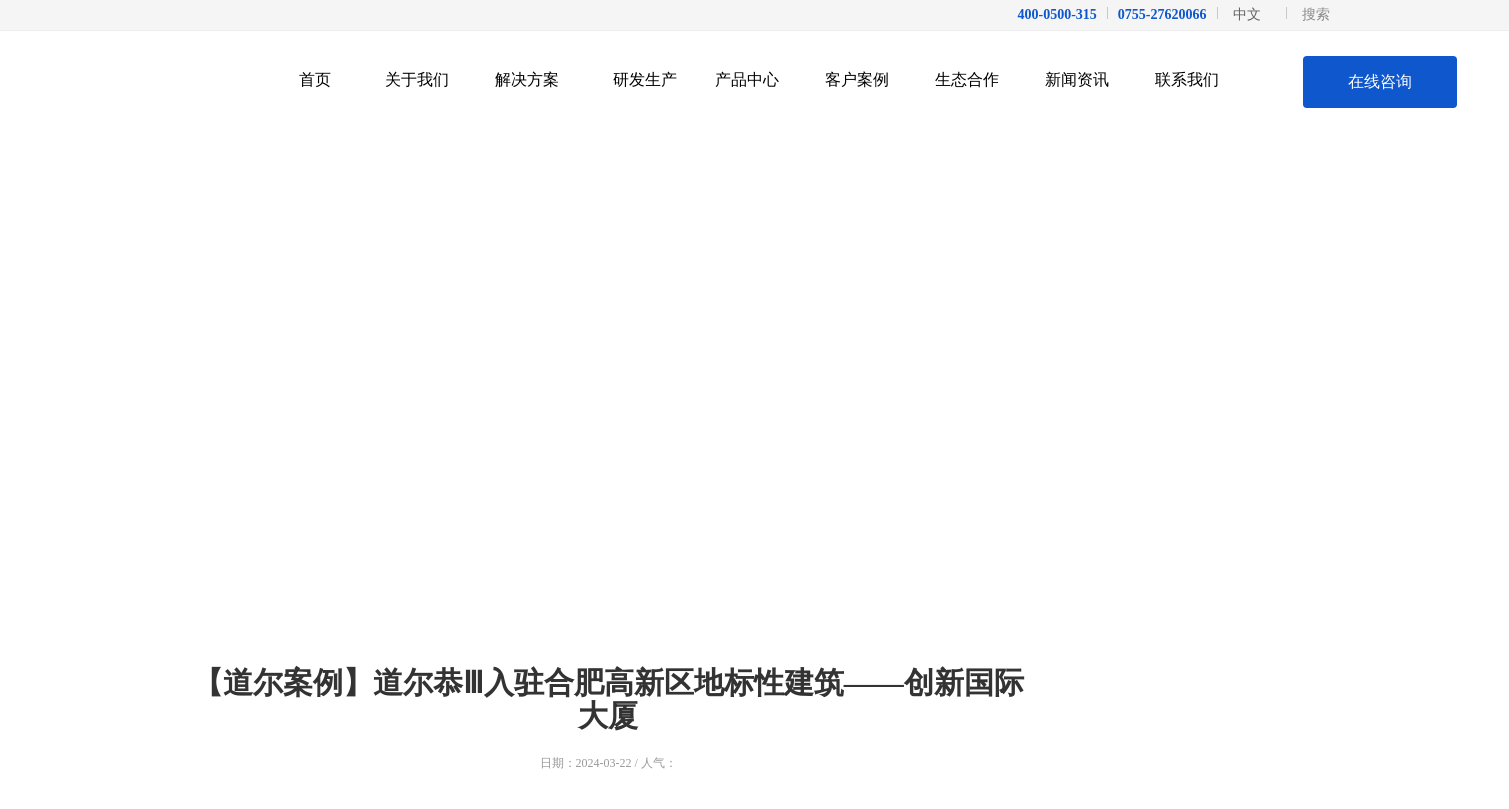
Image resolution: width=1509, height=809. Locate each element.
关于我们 (424, 79)
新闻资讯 (1084, 79)
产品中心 (754, 79)
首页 (315, 79)
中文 (1247, 14)
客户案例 (864, 79)
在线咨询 (1380, 81)
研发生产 (645, 79)
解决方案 (534, 79)
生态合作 (974, 79)
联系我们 (1194, 79)
